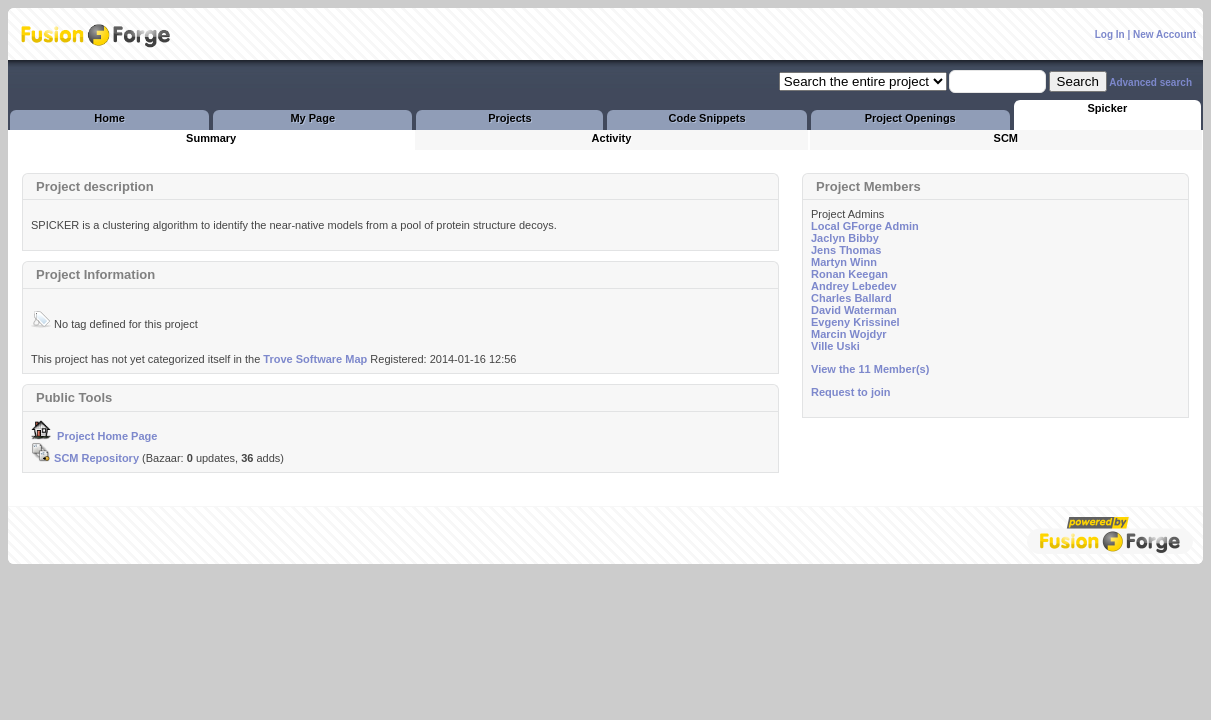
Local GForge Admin (865, 226)
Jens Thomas (846, 250)
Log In (1110, 34)
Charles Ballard (851, 298)
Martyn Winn (844, 262)
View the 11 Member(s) (870, 369)
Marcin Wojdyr (849, 334)
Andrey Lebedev (854, 286)
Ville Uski (835, 346)
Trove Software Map (315, 359)
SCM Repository (85, 458)
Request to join (850, 392)
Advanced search (1150, 82)
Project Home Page (94, 436)
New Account (1164, 34)
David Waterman (854, 310)
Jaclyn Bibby (845, 238)
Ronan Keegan (849, 274)
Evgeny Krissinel (855, 322)
